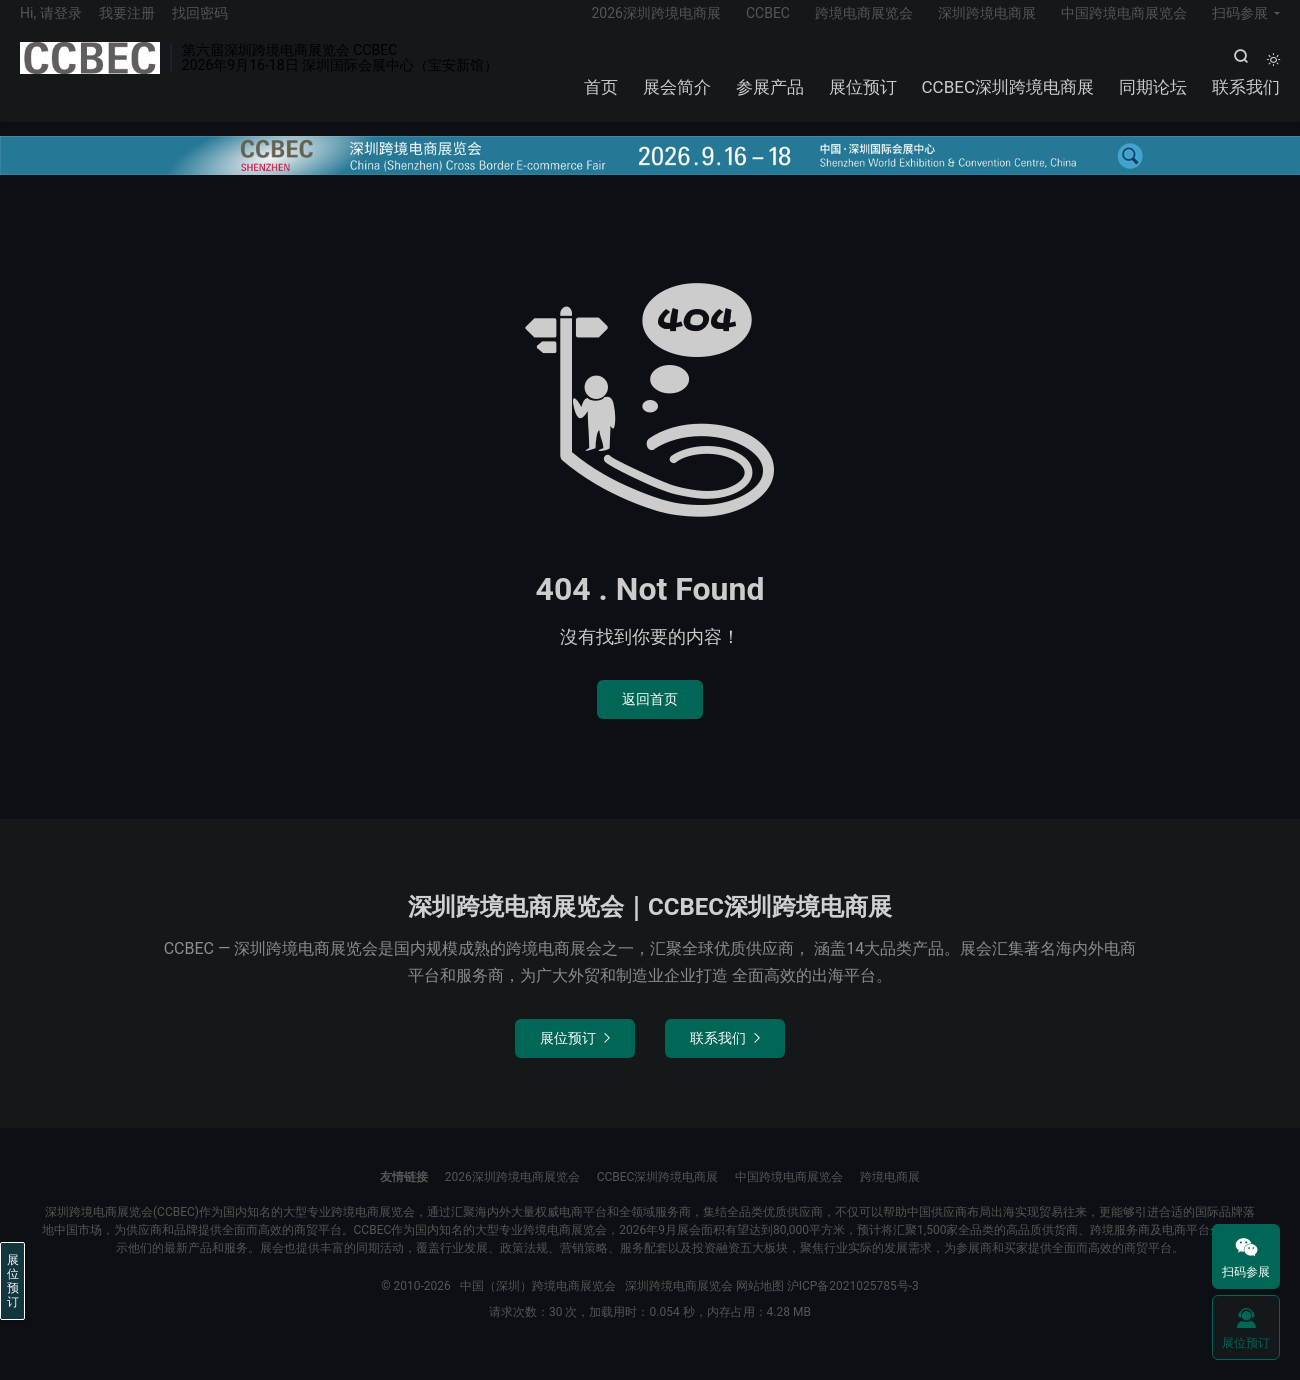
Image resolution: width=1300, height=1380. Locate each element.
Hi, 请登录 (51, 26)
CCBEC (768, 26)
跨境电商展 (890, 1197)
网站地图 (760, 1306)
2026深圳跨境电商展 (655, 26)
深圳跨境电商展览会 (679, 1306)
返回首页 (650, 719)
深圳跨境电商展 (987, 26)
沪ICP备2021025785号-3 (853, 1306)
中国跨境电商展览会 (1124, 26)
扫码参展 (1240, 26)
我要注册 (127, 26)
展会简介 (677, 100)
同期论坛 (1153, 100)
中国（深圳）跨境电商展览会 (90, 71)
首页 (601, 100)
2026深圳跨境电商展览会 (512, 1197)
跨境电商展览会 (864, 26)
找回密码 (200, 26)
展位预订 (863, 100)
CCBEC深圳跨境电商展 (1008, 100)
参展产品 (770, 100)
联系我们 (1246, 100)
